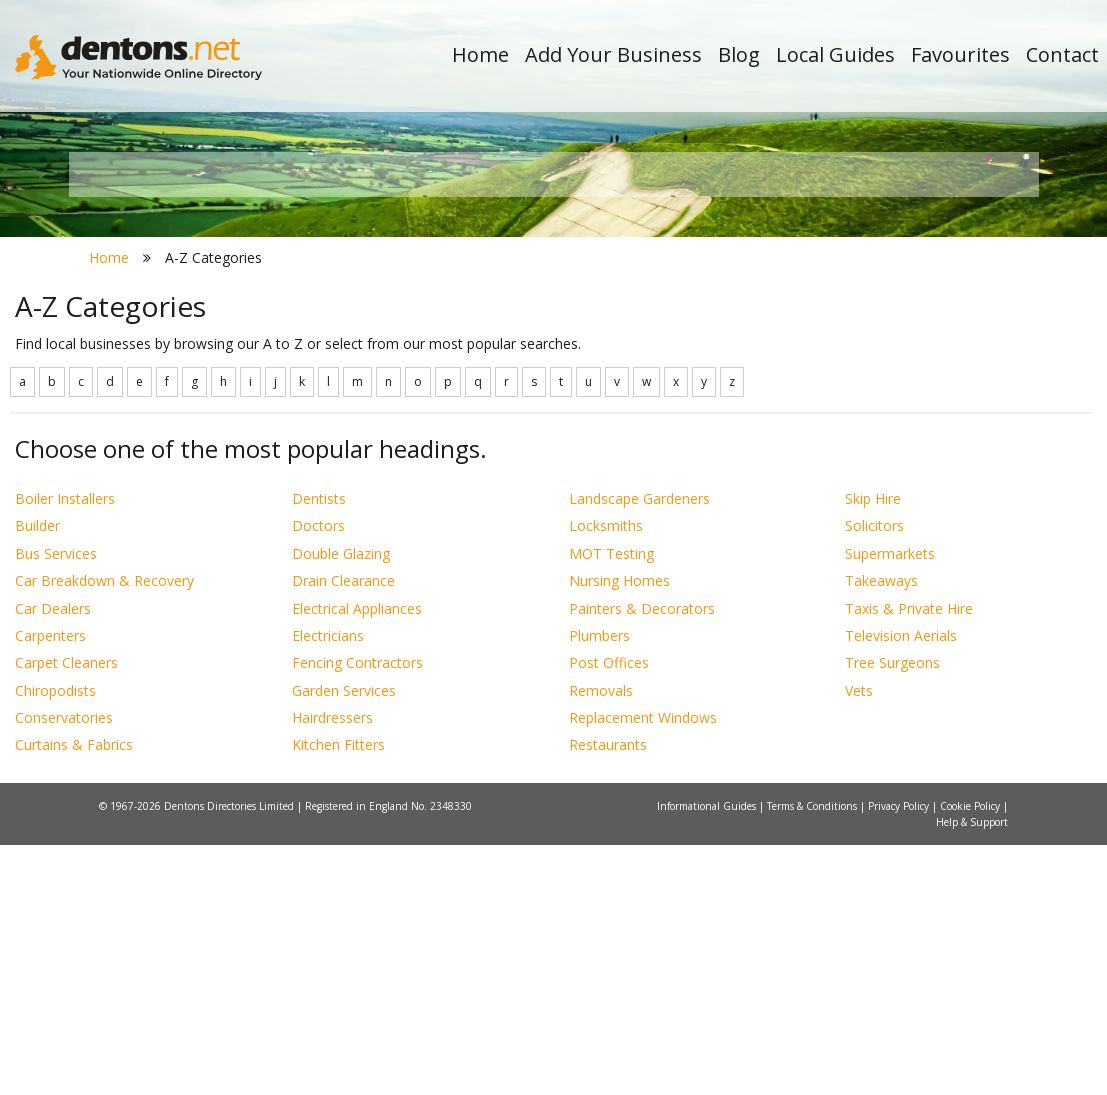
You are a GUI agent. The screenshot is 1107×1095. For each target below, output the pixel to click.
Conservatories (64, 967)
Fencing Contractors (357, 913)
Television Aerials (901, 885)
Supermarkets (890, 803)
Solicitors (874, 776)
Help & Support (972, 1072)
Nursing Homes (619, 831)
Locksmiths (606, 776)
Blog (739, 54)
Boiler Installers (65, 748)
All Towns (180, 410)
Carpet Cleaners (66, 913)
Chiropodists (55, 940)
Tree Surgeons (892, 913)
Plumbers (599, 885)
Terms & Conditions (813, 1056)
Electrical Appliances (357, 858)
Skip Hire (873, 748)
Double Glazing (341, 803)
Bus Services (56, 803)
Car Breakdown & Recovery (104, 831)
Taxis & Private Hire (909, 858)
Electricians (328, 885)
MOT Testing (611, 803)
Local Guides (835, 54)
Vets (859, 940)
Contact (1062, 54)
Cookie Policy (971, 1056)
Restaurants (608, 995)
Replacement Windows (643, 967)
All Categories (543, 410)
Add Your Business (613, 54)
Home (480, 54)
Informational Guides (708, 1056)
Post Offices (609, 913)
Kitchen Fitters (338, 995)
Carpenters (50, 885)
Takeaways (881, 831)
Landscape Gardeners (639, 748)
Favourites (960, 54)
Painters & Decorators (642, 858)
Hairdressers (332, 967)
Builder (37, 776)
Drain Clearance (343, 831)
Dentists (319, 748)
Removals (601, 940)
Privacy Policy (900, 1056)
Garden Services (344, 940)
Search (903, 376)
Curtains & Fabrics (74, 995)
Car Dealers (53, 858)
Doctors (318, 776)
